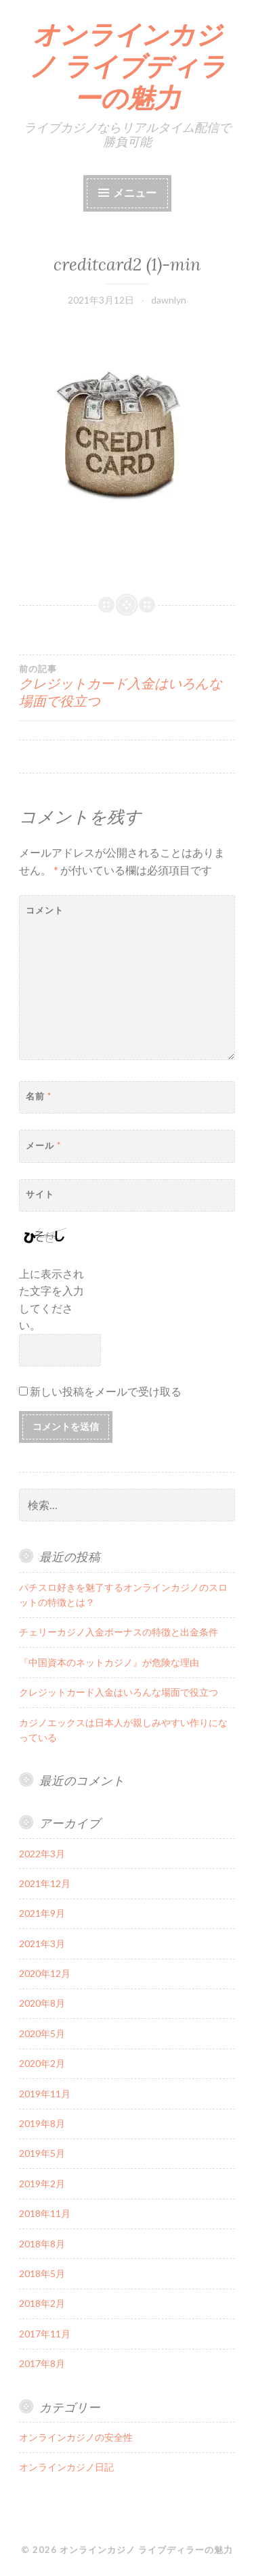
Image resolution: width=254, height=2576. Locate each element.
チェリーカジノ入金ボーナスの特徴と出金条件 (118, 1632)
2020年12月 (44, 1973)
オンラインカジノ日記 (66, 2467)
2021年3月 (42, 1943)
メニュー (134, 192)
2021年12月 (44, 1883)
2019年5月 (42, 2153)
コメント (45, 910)
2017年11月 (44, 2333)
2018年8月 (42, 2243)
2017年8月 (42, 2363)
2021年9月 (42, 1913)
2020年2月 (42, 2063)
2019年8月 (42, 2123)
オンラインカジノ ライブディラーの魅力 (127, 66)
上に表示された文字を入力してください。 (51, 1299)
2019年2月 (42, 2183)
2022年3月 (42, 1853)
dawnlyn (168, 300)
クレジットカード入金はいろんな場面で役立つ (127, 686)
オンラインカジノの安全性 (76, 2437)
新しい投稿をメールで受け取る (106, 1391)
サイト (40, 1194)
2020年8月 (42, 2003)
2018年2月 (42, 2303)
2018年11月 (44, 2213)
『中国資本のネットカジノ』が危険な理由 (109, 1662)
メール (43, 1145)
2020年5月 (42, 2033)
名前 (38, 1096)
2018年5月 (42, 2273)
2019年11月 (44, 2093)
